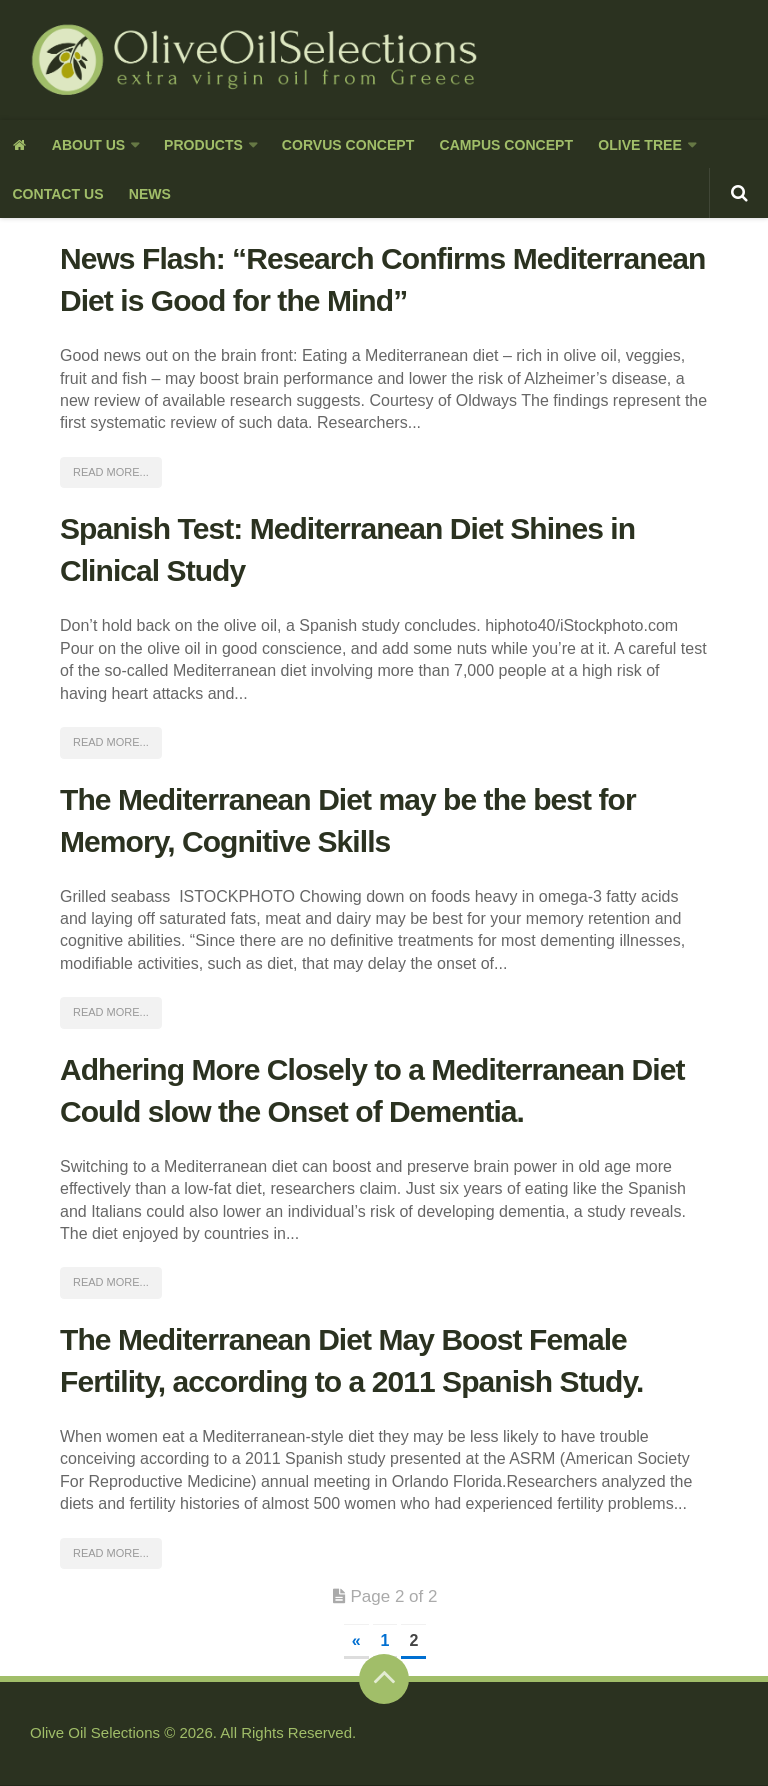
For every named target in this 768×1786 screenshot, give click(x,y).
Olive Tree (632, 145)
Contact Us (57, 195)
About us (86, 145)
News (148, 195)
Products (200, 145)
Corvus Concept (344, 145)
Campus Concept (500, 145)
